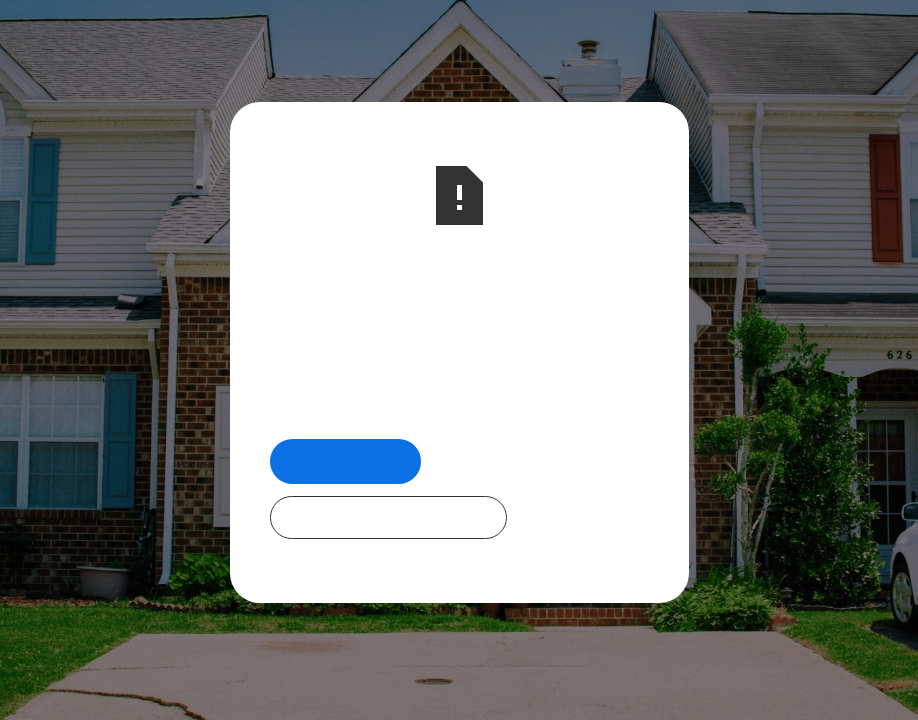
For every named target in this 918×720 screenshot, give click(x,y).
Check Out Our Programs (388, 516)
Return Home (345, 460)
